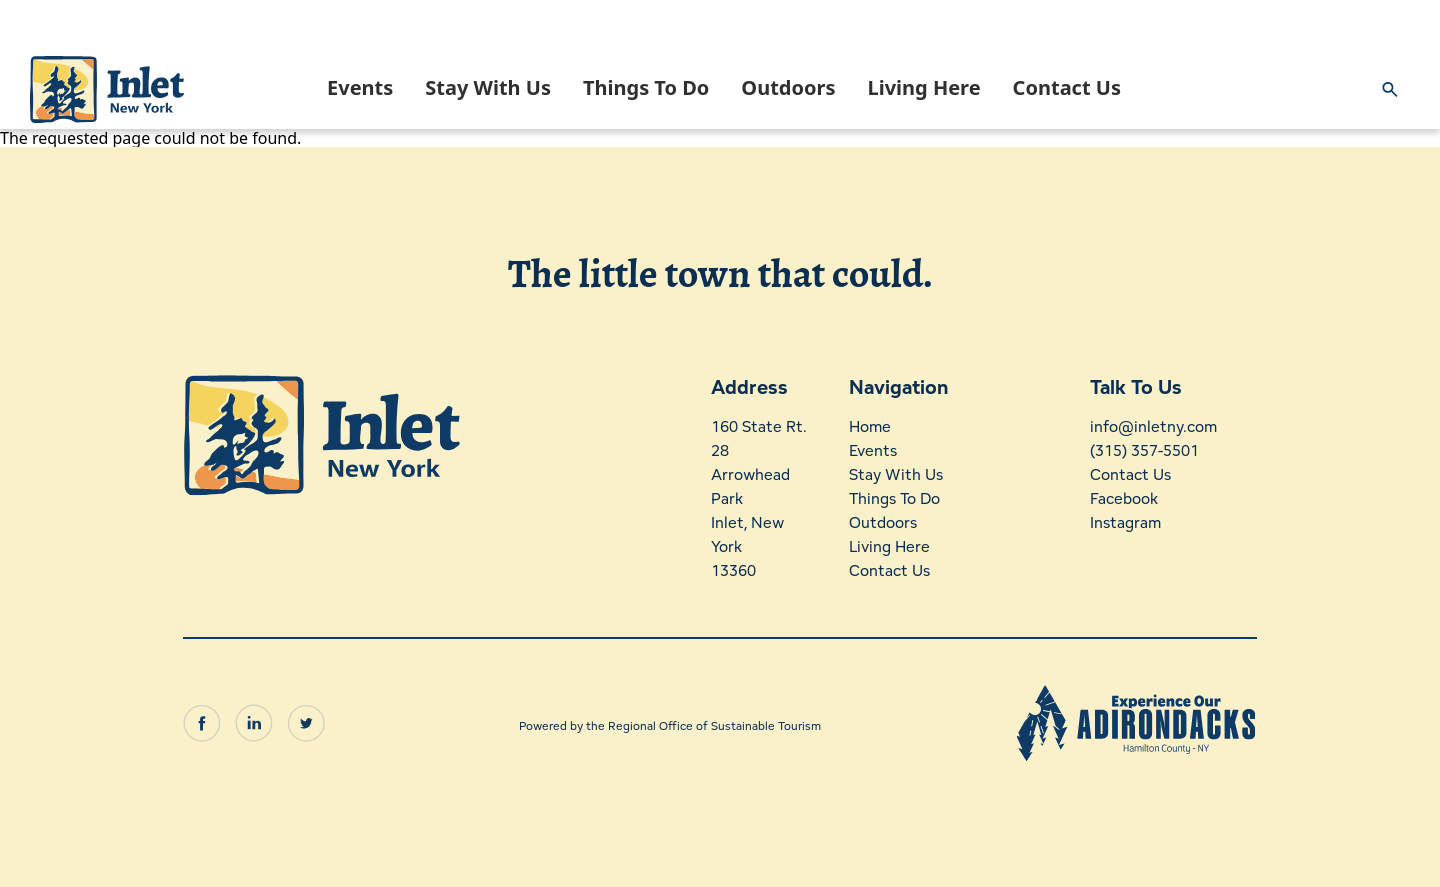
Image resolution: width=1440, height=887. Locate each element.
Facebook (1123, 498)
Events (360, 87)
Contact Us (1067, 87)
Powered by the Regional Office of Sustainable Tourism (670, 721)
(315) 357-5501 (1143, 450)
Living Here (923, 87)
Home (870, 426)
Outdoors (788, 87)
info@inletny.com (1153, 426)
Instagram (1124, 522)
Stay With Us (488, 87)
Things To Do (646, 87)
